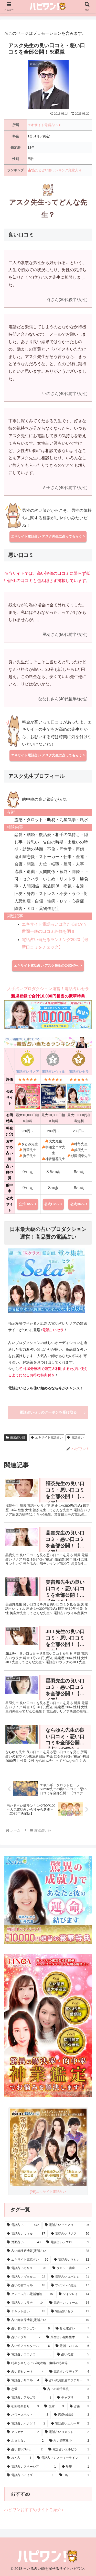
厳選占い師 (15, 1437)
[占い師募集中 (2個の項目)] (69, 2441)
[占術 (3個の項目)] (79, 2406)
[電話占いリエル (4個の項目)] (23, 2380)
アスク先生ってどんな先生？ (48, 208)
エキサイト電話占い (44, 125)
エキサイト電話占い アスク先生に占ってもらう (48, 536)
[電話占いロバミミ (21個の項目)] (70, 2277)
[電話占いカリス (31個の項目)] (27, 2268)
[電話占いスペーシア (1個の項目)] (31, 2467)
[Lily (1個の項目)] (74, 2475)
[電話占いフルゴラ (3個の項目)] (29, 2398)
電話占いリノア (27, 1072)
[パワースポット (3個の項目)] (28, 2415)
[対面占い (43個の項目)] (24, 2242)
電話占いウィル (53, 1072)
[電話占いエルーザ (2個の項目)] (70, 2424)
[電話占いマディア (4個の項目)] (69, 2372)
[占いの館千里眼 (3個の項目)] (66, 2389)
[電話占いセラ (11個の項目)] (70, 2311)
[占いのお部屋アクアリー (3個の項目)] (67, 2380)
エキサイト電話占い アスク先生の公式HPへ (48, 965)
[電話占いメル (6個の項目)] (72, 2346)
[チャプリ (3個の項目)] (73, 2398)
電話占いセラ (79, 1072)
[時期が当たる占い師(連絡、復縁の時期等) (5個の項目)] (48, 2363)
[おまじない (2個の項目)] (25, 2441)
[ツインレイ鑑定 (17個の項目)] (70, 2285)
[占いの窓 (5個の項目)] (73, 2354)
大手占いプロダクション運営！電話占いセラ (48, 1007)
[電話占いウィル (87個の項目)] (26, 2234)
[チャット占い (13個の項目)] (26, 2311)
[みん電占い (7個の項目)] (72, 2329)
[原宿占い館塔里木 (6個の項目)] (68, 2337)
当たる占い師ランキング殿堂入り (55, 170)
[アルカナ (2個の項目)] (23, 2432)
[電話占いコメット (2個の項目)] (67, 2432)
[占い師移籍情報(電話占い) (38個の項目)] (48, 2251)
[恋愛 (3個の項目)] (22, 2389)
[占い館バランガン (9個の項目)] (28, 2329)
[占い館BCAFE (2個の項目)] (25, 2449)
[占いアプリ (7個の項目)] (24, 2337)
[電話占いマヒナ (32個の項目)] (72, 2260)
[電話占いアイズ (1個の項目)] (30, 2475)
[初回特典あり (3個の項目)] (23, 2406)
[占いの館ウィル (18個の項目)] (26, 2285)
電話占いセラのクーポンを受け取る (48, 1412)
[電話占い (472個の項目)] (23, 2225)
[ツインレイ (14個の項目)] (74, 2294)
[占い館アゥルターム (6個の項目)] (28, 2346)
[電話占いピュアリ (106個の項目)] (67, 2225)
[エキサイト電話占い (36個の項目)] (28, 2260)
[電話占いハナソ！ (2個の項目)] (26, 2424)
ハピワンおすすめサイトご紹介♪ (33, 2509)
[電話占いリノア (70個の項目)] (70, 2234)
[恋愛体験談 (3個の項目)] (72, 2415)
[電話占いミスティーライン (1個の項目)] (63, 2458)
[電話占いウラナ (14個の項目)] (25, 2303)
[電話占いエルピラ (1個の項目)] (69, 2449)
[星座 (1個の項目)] (75, 2467)
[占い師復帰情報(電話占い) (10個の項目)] (48, 2320)
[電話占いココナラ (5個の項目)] (29, 2354)
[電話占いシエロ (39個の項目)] (68, 2242)
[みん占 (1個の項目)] (19, 2458)
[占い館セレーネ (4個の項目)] (25, 2372)
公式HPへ (27, 1204)
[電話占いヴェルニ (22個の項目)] (26, 2277)
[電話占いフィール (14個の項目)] (69, 2303)
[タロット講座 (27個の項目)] (71, 2268)
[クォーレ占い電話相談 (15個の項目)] (30, 2294)
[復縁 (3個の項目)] (54, 2406)
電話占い (75, 1437)
